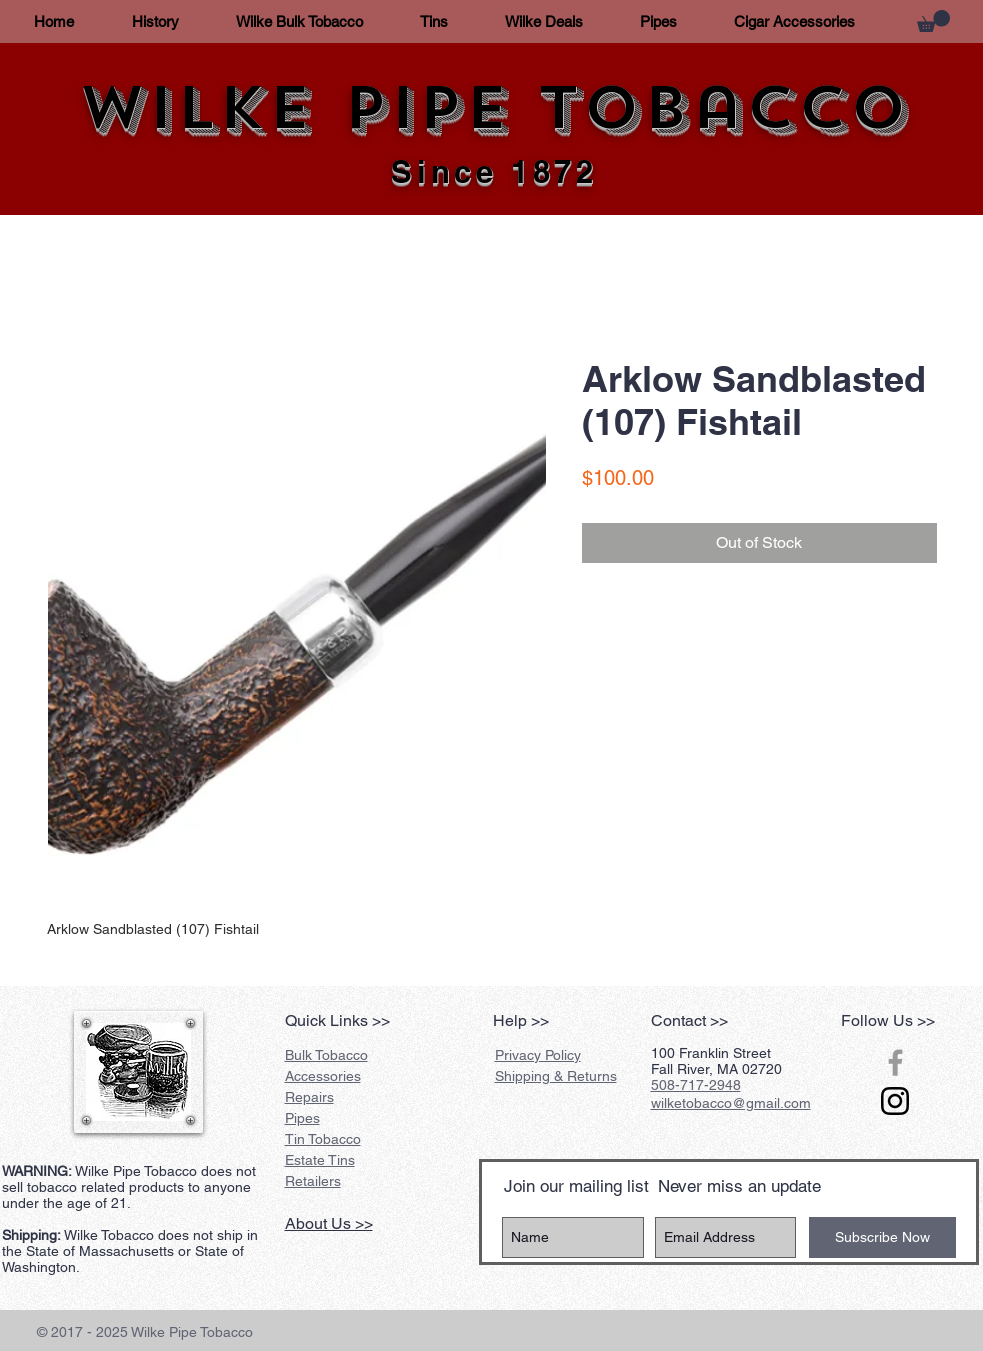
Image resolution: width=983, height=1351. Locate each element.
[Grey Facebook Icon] (895, 1062)
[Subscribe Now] (882, 1237)
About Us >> (329, 1223)
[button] (933, 21)
